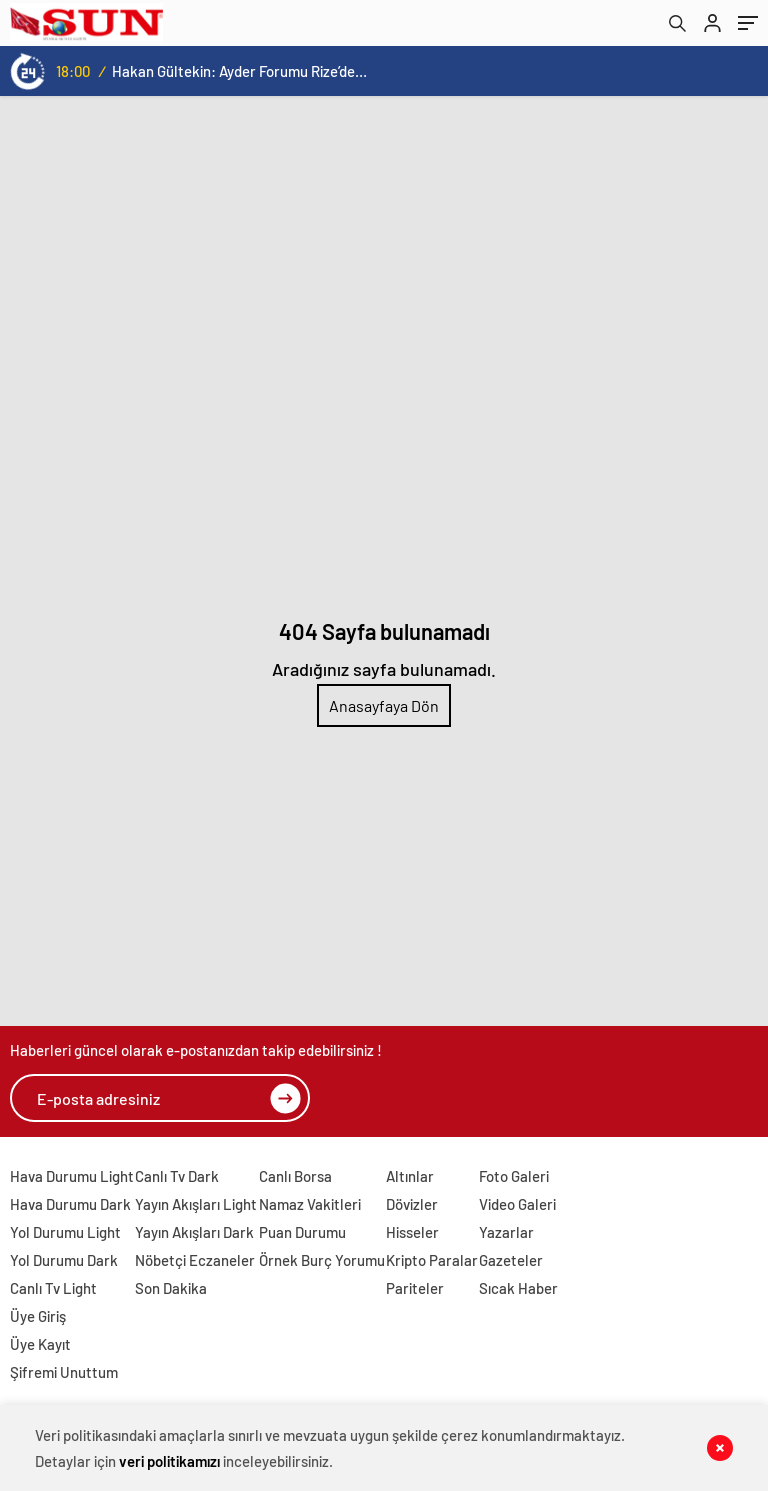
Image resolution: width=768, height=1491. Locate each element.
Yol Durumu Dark (64, 1260)
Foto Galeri (514, 1176)
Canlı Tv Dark (177, 1176)
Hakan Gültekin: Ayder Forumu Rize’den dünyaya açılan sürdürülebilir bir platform (239, 71)
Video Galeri (517, 1204)
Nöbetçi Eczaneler (195, 1260)
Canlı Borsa (295, 1176)
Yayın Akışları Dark (194, 1232)
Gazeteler (511, 1260)
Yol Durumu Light (65, 1232)
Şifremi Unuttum (64, 1372)
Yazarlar (506, 1232)
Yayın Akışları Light (196, 1204)
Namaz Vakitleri (310, 1204)
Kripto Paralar (432, 1260)
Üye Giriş (38, 1316)
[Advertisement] (384, 246)
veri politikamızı (169, 1461)
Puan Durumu (302, 1232)
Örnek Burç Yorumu (322, 1260)
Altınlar (410, 1176)
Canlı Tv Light (53, 1288)
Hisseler (412, 1232)
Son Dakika (171, 1288)
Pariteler (415, 1288)
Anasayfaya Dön (384, 705)
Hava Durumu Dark (70, 1204)
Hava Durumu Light (72, 1176)
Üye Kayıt (40, 1344)
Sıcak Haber (518, 1288)
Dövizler (412, 1204)
